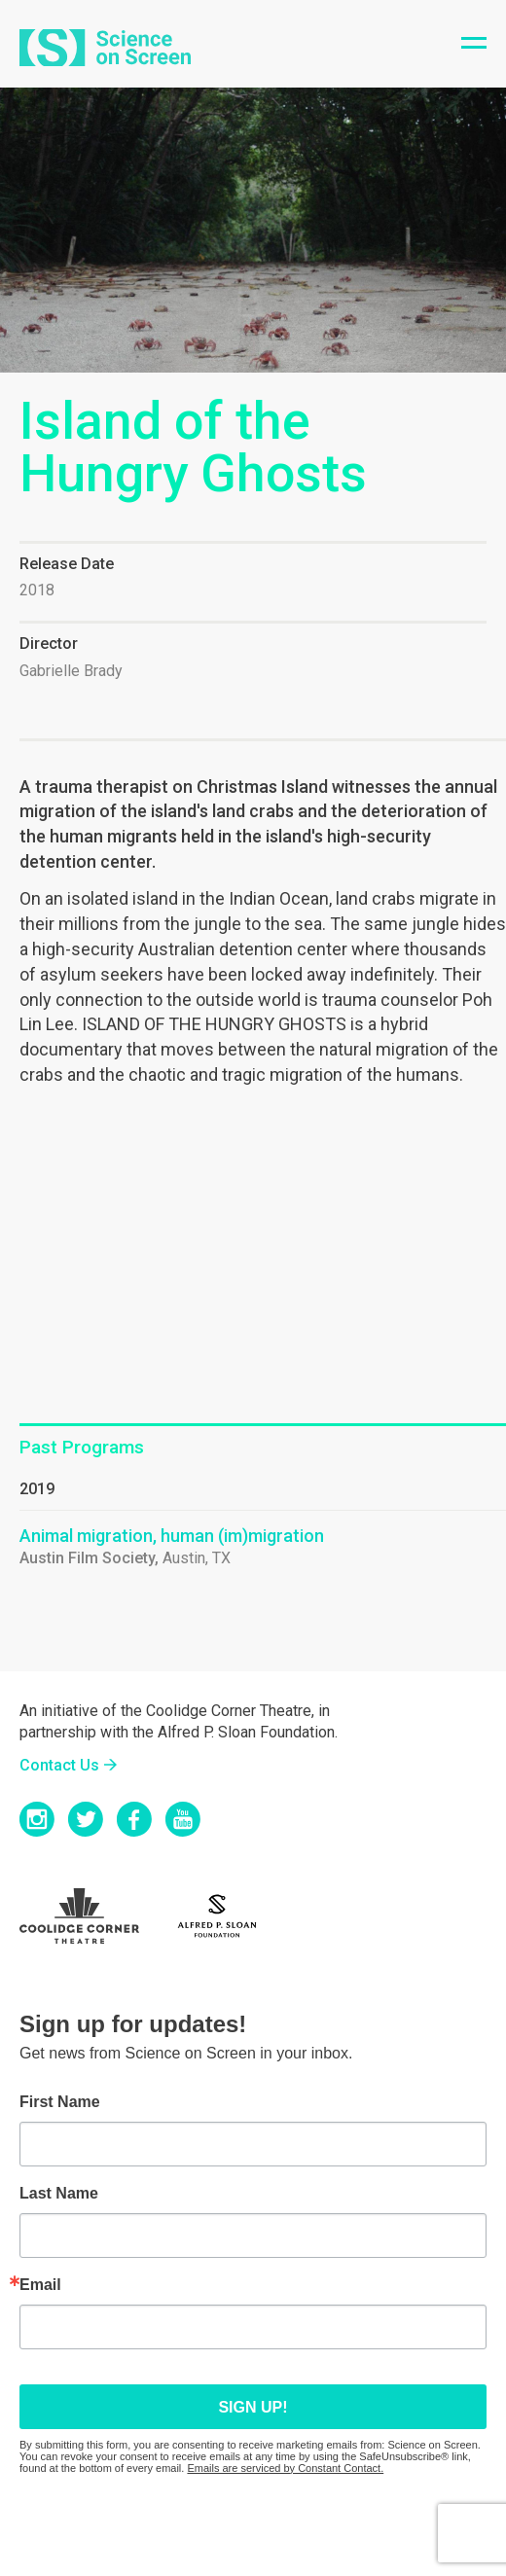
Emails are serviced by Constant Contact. (285, 2468)
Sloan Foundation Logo (227, 1916)
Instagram (36, 1819)
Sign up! (252, 2407)
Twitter (85, 1819)
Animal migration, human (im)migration (171, 1535)
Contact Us (59, 1765)
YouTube (182, 1819)
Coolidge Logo (92, 1916)
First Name (59, 2102)
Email (40, 2285)
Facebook (134, 1819)
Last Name (58, 2193)
